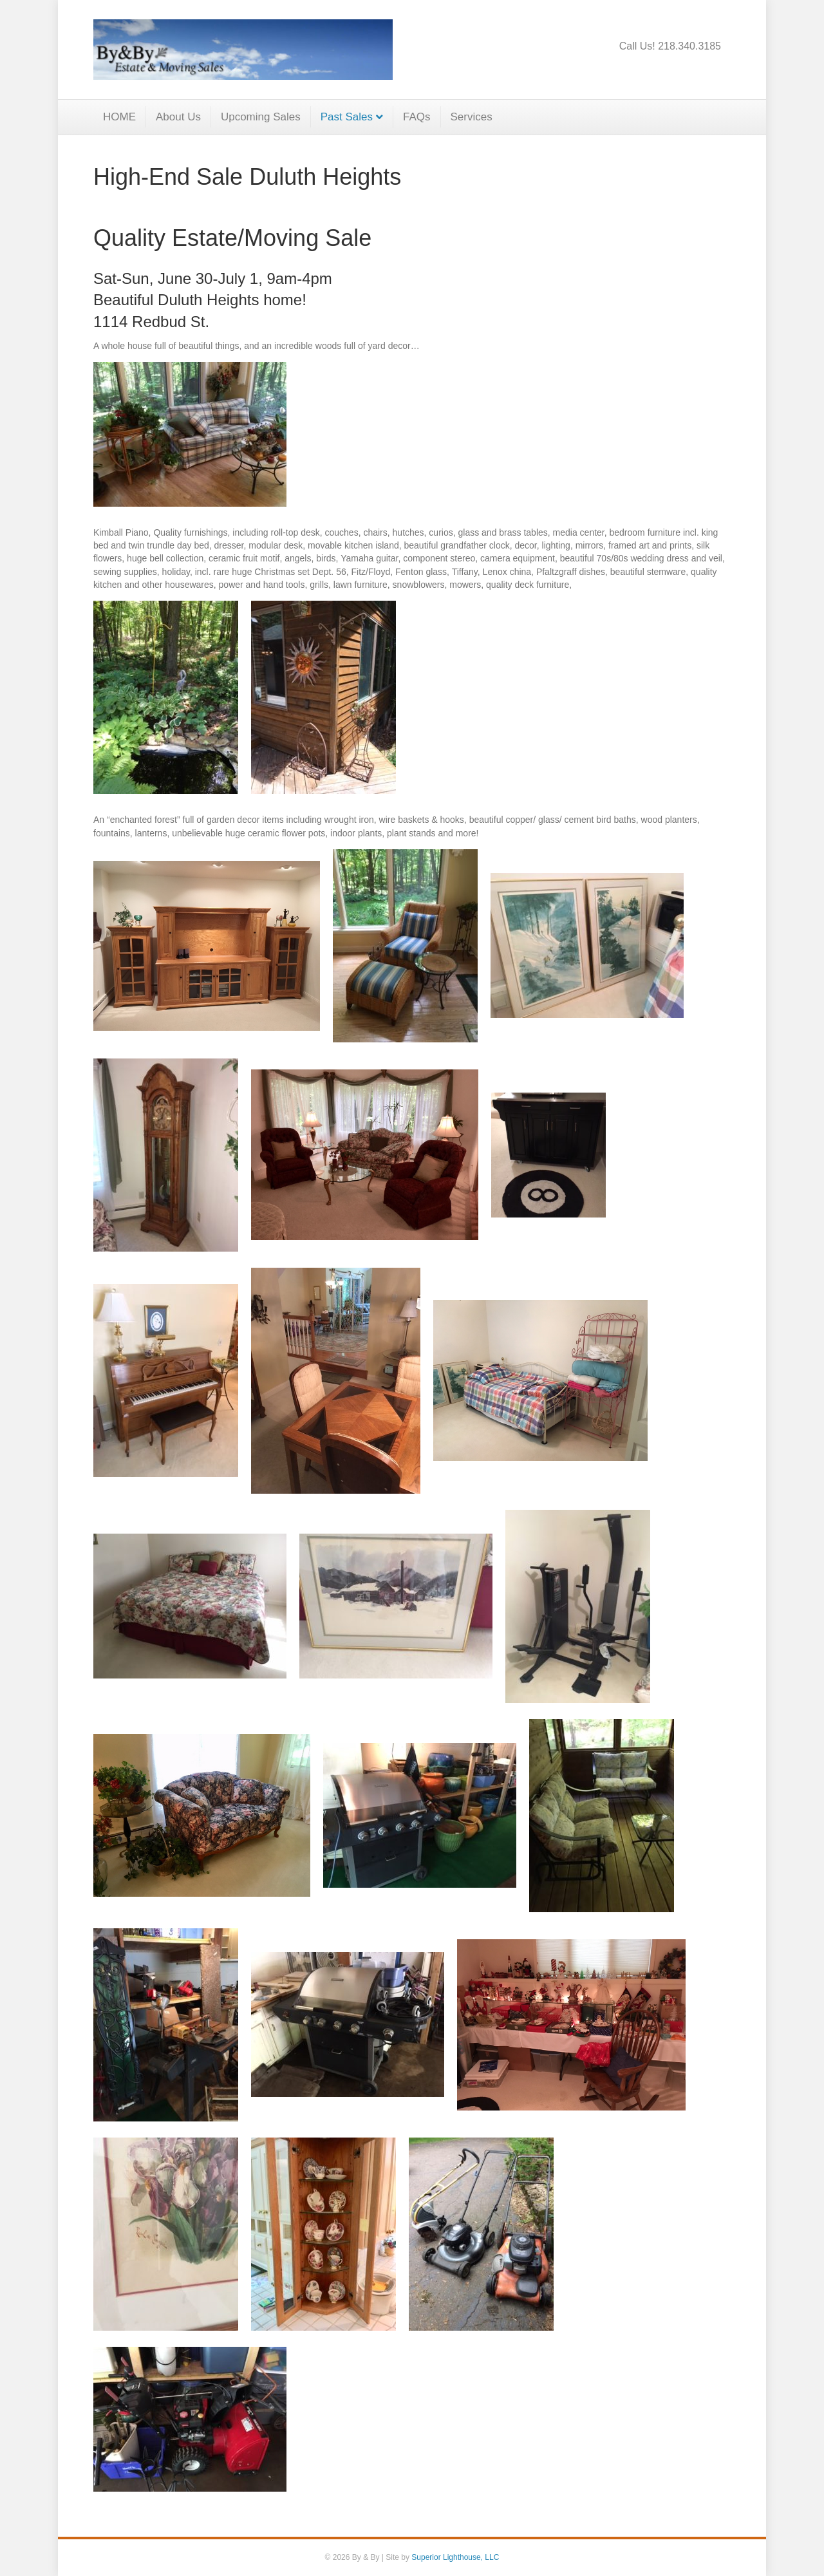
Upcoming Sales (261, 117)
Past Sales (347, 117)
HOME (119, 117)
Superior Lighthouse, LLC (455, 2557)
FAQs (417, 117)
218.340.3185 (689, 46)
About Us (178, 117)
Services (471, 117)
